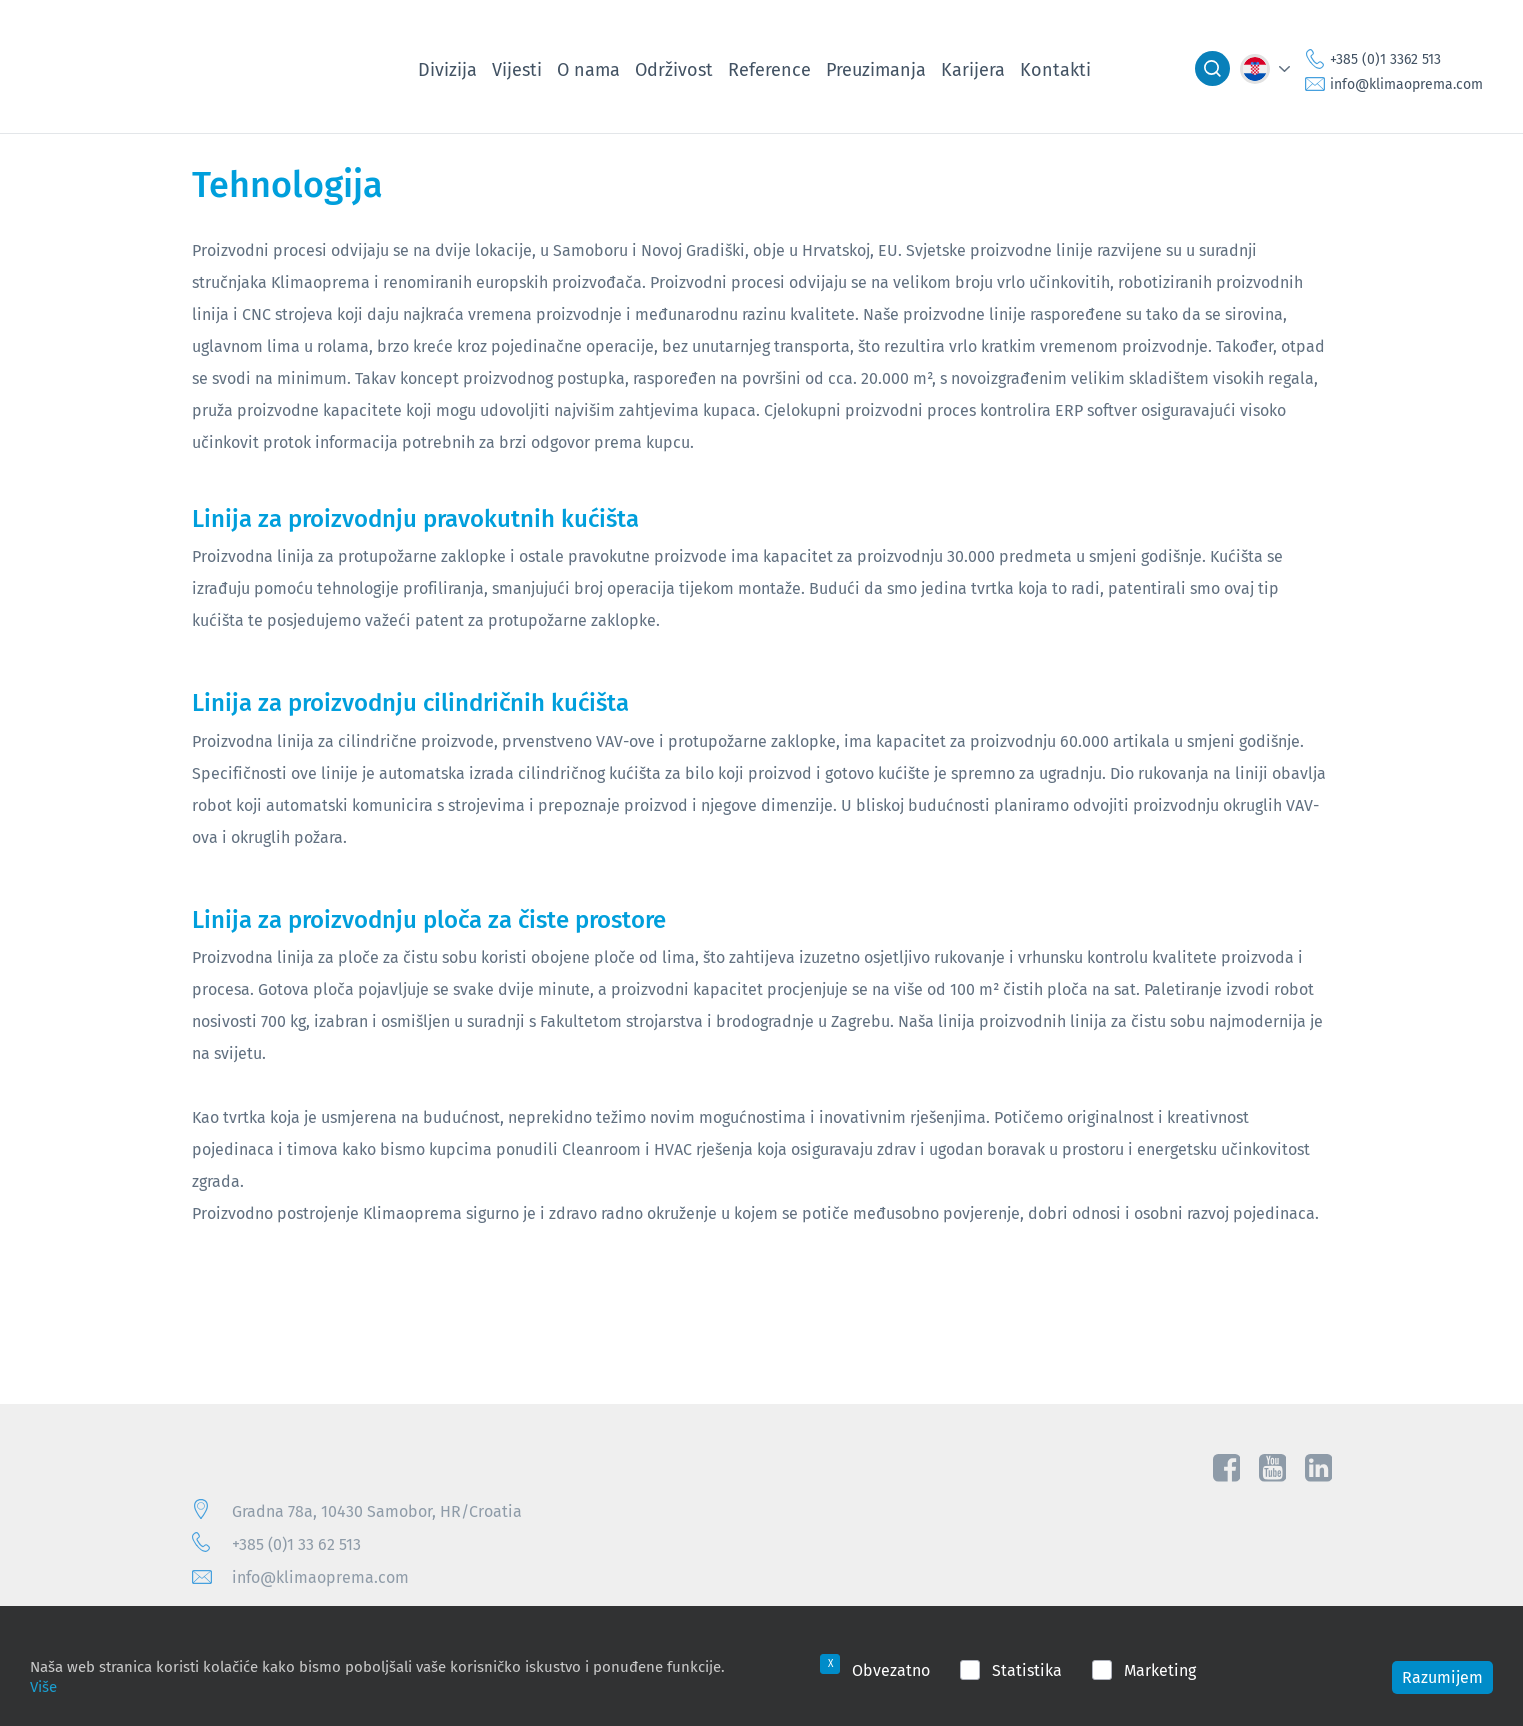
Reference (769, 69)
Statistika (1027, 1670)
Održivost (674, 69)
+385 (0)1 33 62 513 (296, 1544)
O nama (588, 69)
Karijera (973, 69)
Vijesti (517, 69)
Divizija (447, 69)
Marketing (1160, 1670)
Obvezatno (891, 1670)
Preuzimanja (876, 69)
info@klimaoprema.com (1406, 84)
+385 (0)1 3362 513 (1385, 59)
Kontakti (1055, 69)
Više (43, 1686)
